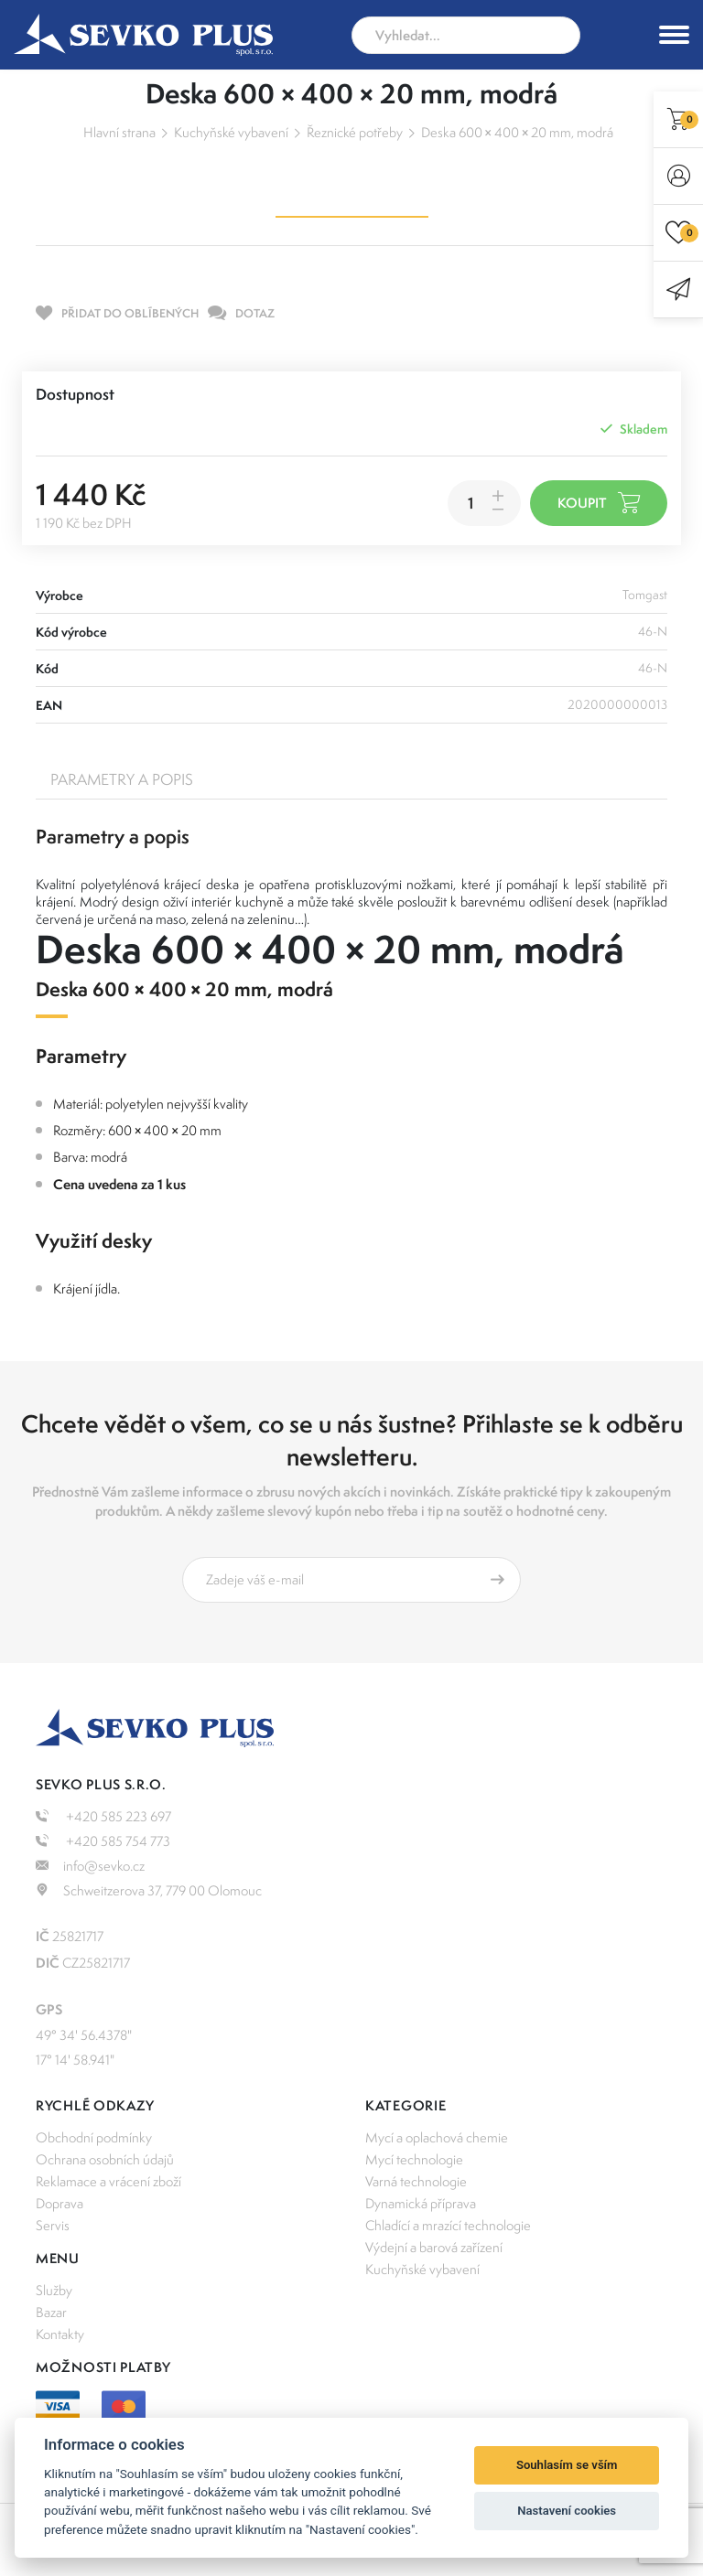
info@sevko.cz (90, 1865)
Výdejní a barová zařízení (434, 2247)
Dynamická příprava (420, 2203)
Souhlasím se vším (567, 2465)
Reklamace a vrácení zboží (108, 2181)
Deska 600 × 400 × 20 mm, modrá (517, 132)
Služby (54, 2290)
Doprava (59, 2203)
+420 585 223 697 (103, 1816)
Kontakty (60, 2334)
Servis (53, 2225)
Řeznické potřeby (355, 132)
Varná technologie (416, 2181)
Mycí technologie (414, 2159)
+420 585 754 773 (103, 1841)
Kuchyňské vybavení (231, 132)
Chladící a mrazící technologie (448, 2225)
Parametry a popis (121, 779)
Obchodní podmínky (94, 2137)
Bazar (51, 2312)
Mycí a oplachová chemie (436, 2137)
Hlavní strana (119, 132)
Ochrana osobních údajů (105, 2159)
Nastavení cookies (566, 2510)
